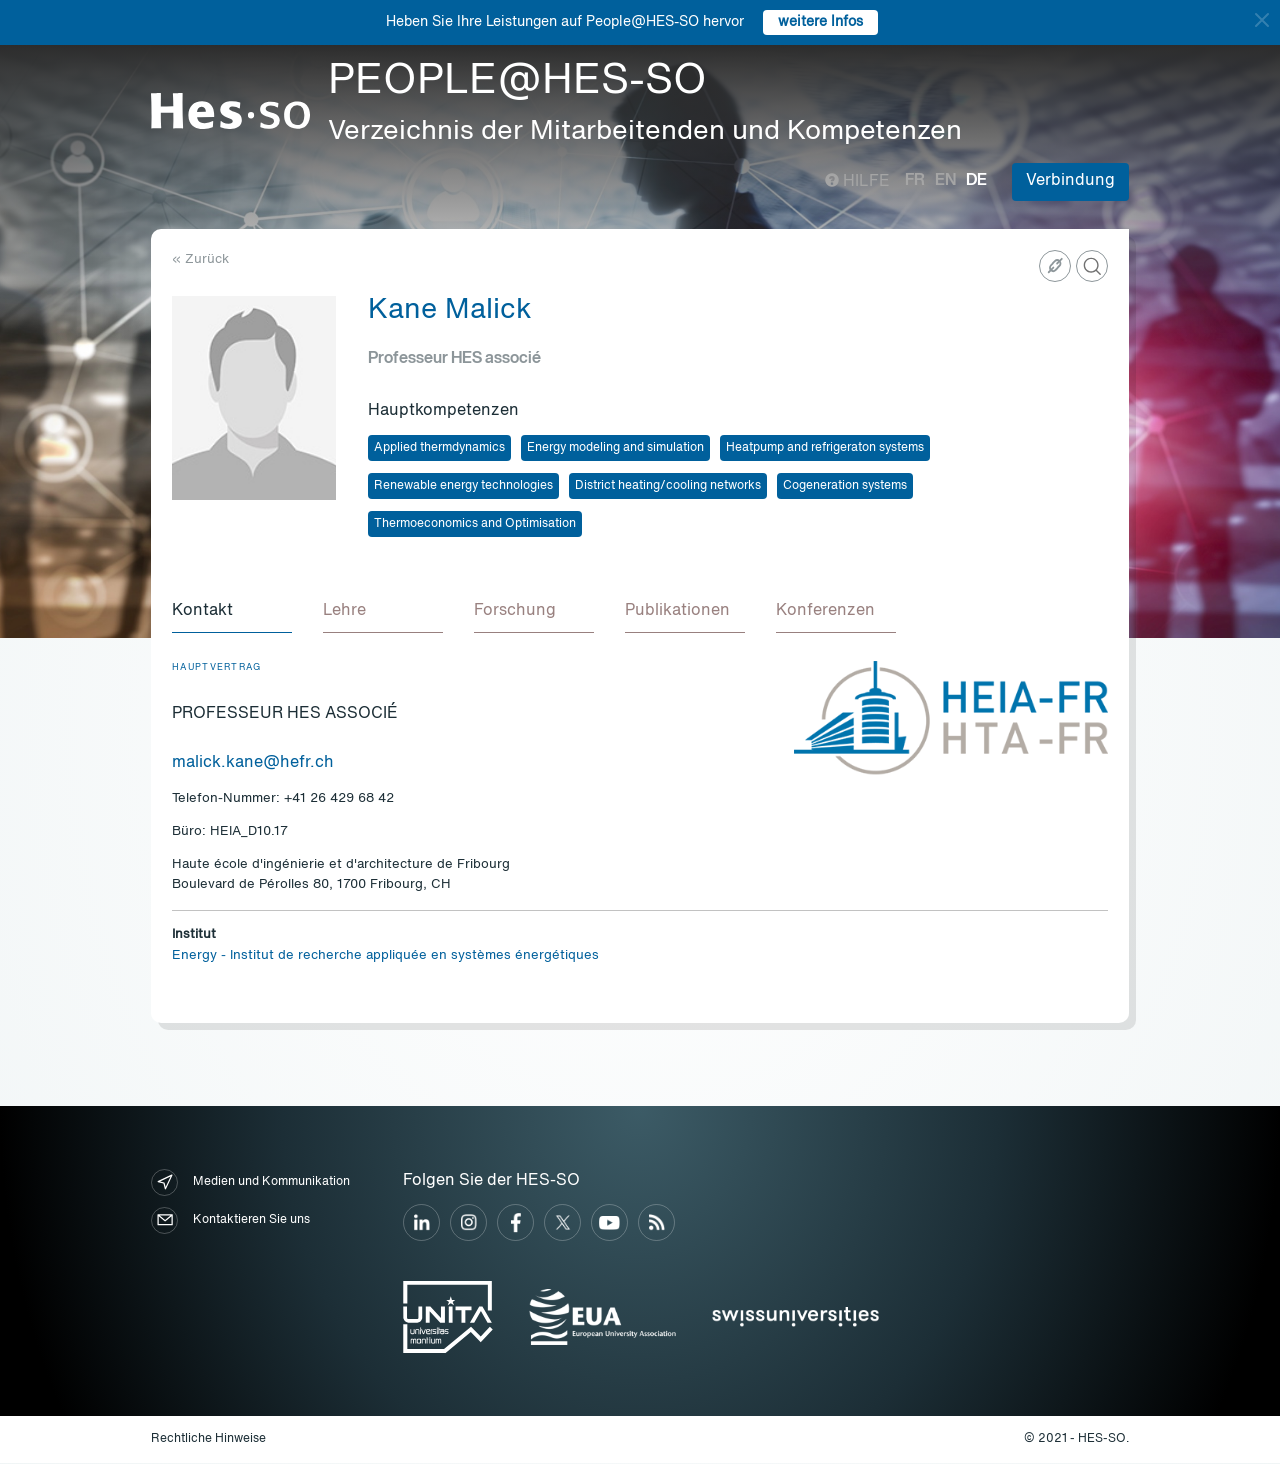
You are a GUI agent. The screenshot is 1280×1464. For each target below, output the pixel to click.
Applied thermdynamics (439, 448)
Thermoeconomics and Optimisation (475, 524)
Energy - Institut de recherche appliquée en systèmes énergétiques (385, 956)
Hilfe (857, 182)
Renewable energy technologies (463, 486)
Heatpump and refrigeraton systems (825, 448)
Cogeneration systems (845, 486)
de (976, 181)
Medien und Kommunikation (250, 1183)
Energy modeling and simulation (615, 448)
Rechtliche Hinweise (208, 1440)
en (945, 181)
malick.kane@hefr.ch (253, 764)
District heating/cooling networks (668, 486)
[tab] (232, 613)
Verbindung (1070, 181)
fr (915, 181)
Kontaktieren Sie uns (230, 1221)
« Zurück (200, 259)
